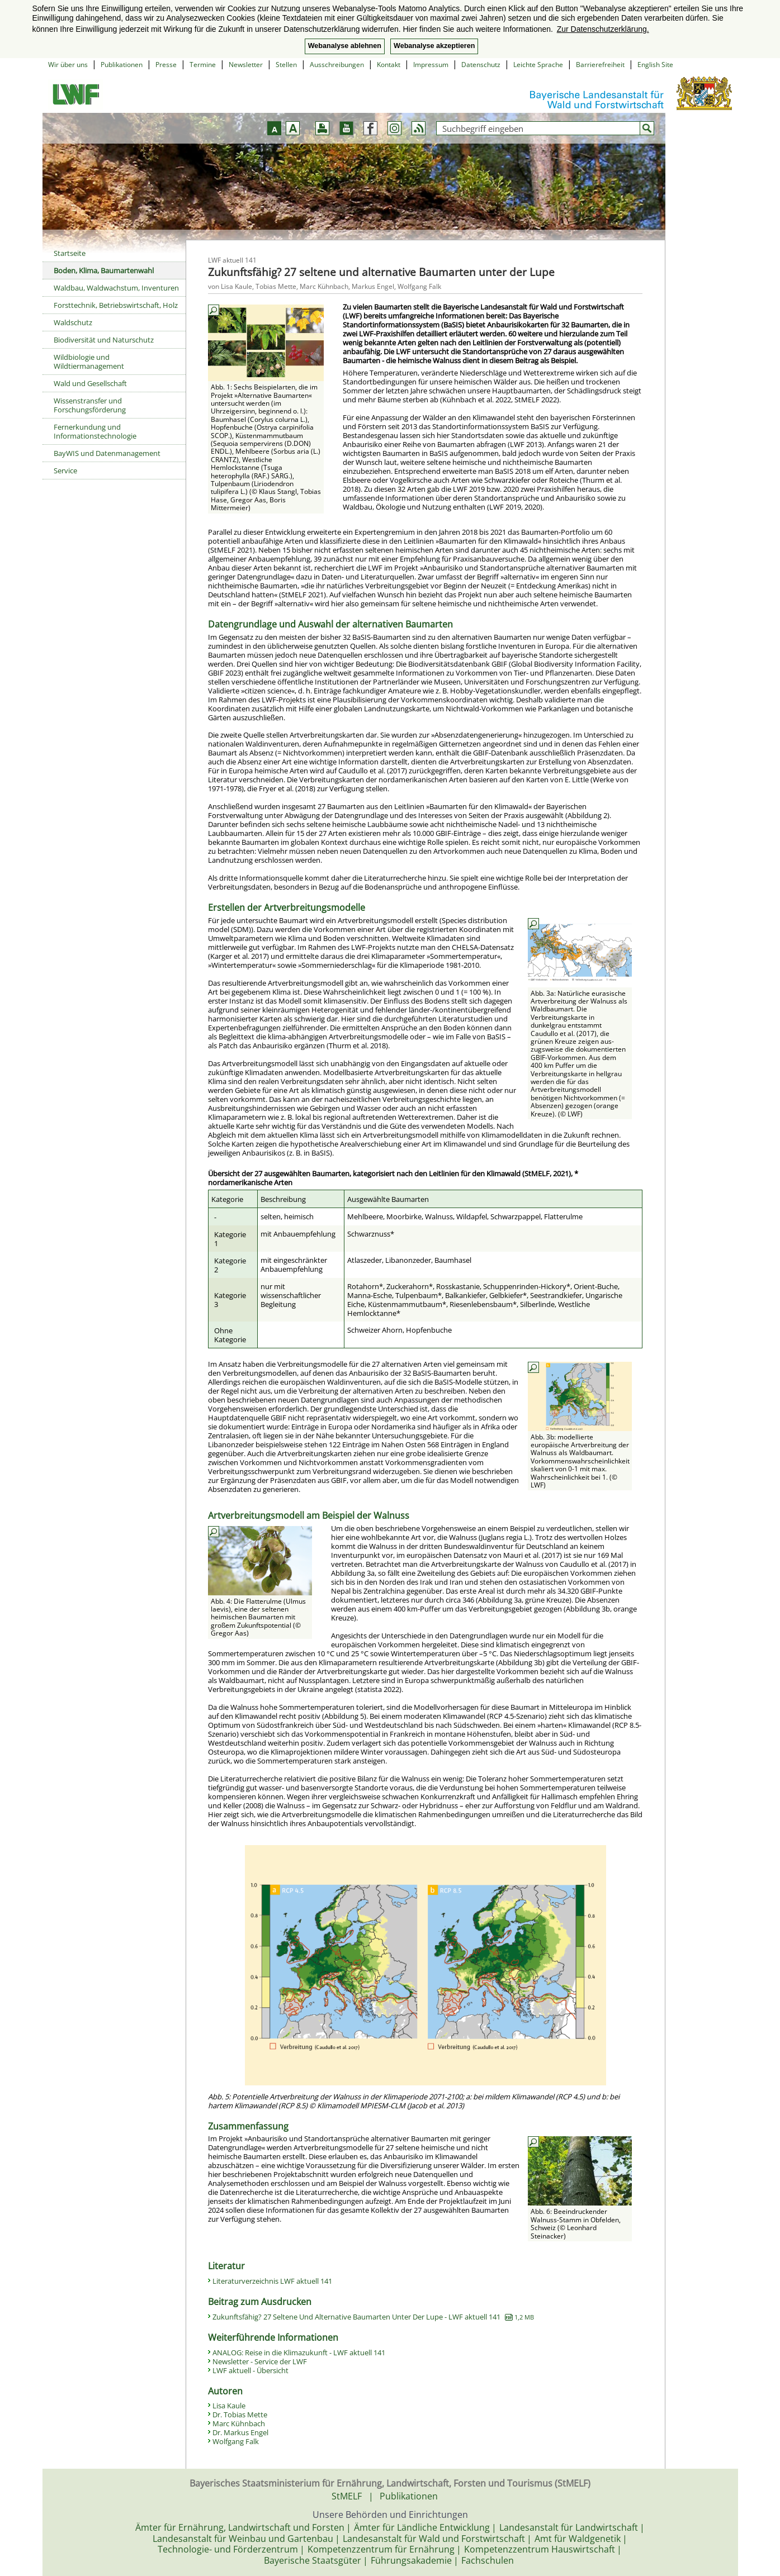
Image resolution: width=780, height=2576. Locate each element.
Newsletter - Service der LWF (259, 2361)
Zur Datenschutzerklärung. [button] (603, 29)
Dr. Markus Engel (240, 2432)
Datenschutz (480, 64)
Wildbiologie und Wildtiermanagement (89, 361)
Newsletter (246, 64)
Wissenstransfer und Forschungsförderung (90, 405)
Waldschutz (73, 322)
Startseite (70, 253)
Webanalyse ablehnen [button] (344, 46)
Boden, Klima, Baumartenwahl (104, 270)
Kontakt (388, 64)
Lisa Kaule (228, 2406)
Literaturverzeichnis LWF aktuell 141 (272, 2281)
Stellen (286, 64)
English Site (655, 64)
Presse (166, 64)
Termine (203, 64)
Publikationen (122, 64)
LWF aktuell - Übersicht (250, 2370)
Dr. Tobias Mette (239, 2414)
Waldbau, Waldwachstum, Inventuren (116, 288)
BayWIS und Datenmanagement (107, 453)
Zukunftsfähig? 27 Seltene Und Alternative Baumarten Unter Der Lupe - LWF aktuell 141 (373, 2317)
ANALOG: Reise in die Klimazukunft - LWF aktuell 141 (298, 2352)
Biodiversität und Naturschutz (104, 340)
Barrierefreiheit (600, 64)
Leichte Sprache (538, 64)
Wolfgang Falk (235, 2441)
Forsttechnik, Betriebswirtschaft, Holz (116, 305)
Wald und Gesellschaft (90, 383)
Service (65, 470)
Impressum (430, 64)
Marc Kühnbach (238, 2423)
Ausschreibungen (337, 64)
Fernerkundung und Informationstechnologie (95, 431)
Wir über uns (68, 64)
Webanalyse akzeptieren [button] (434, 46)
